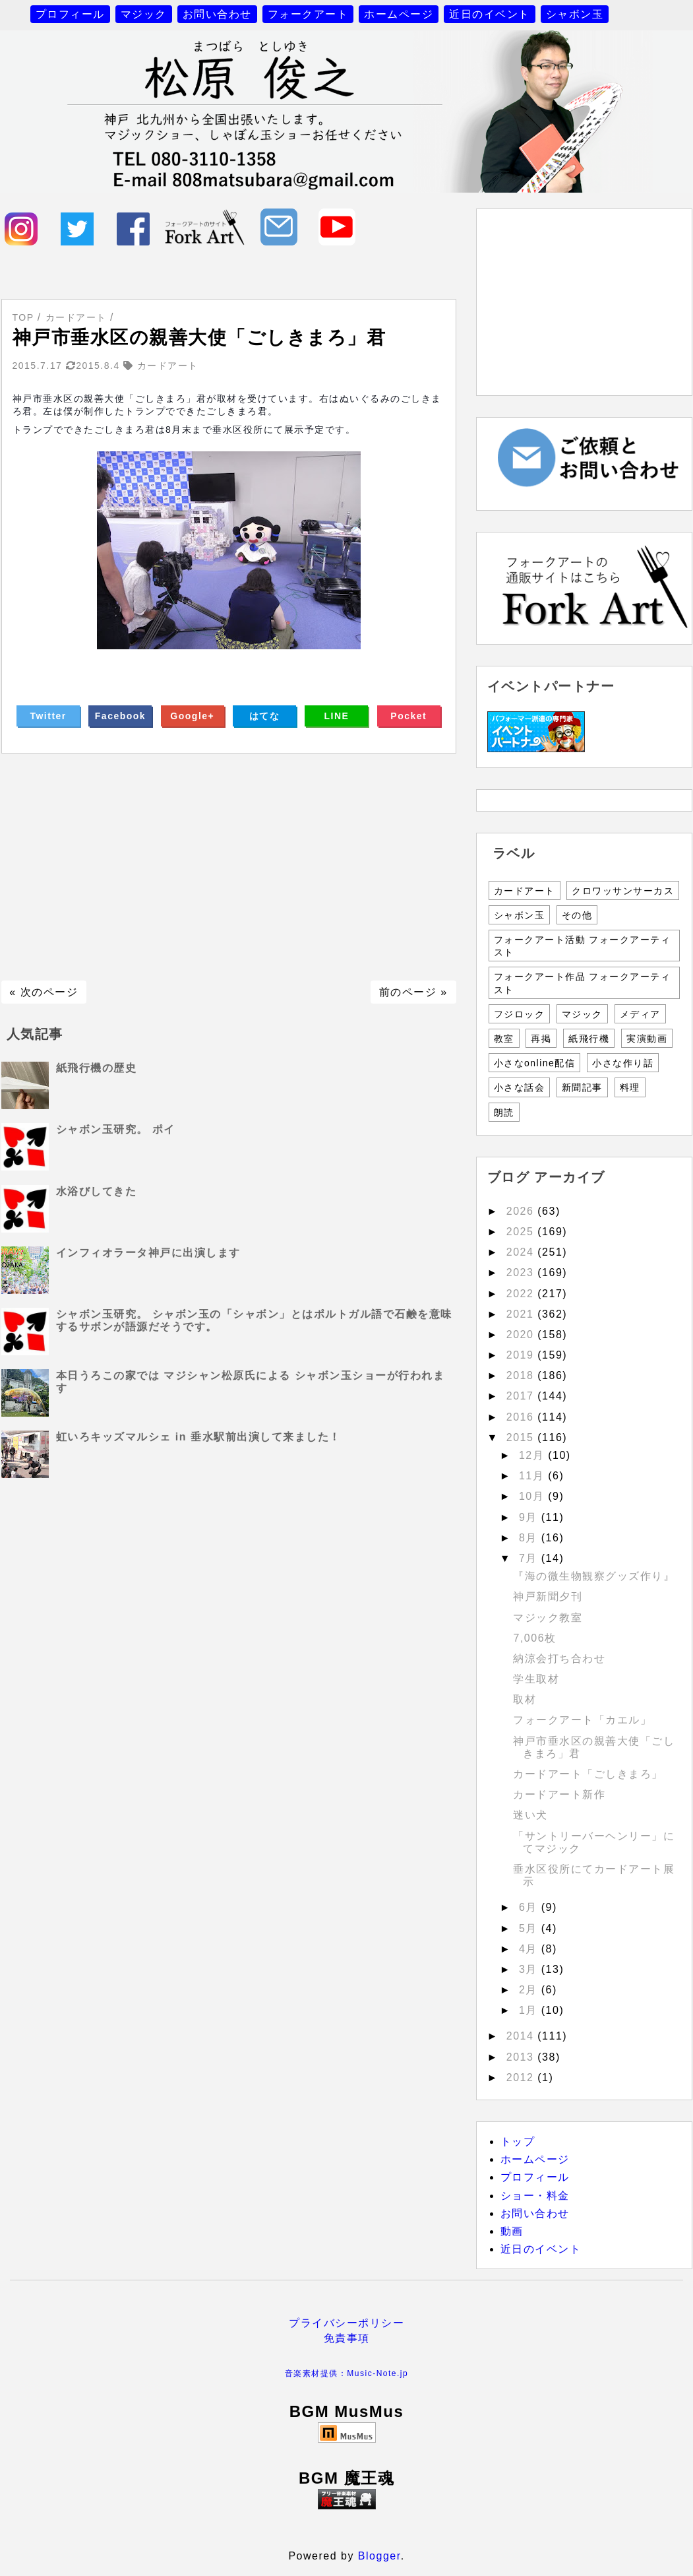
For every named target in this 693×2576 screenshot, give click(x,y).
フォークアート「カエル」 (582, 1719)
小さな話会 (519, 1087)
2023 (522, 1272)
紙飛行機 (588, 1038)
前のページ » (413, 992)
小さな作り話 (622, 1063)
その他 (577, 915)
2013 (522, 2057)
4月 (530, 1948)
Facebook (120, 716)
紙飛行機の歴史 (96, 1068)
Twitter (48, 716)
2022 (522, 1293)
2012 (522, 2077)
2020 (522, 1334)
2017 (522, 1395)
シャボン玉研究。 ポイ (115, 1129)
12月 (533, 1455)
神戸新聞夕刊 (547, 1596)
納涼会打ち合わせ (559, 1658)
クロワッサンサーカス (623, 891)
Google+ (192, 716)
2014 (522, 2036)
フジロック (519, 1014)
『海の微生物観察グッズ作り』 (594, 1576)
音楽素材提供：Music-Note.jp (346, 2373)
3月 (530, 1969)
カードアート (524, 891)
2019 (522, 1355)
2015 (522, 1437)
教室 (504, 1038)
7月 (530, 1558)
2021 (522, 1314)
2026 (522, 1211)
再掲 (541, 1038)
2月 (530, 1989)
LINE (336, 716)
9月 (530, 1517)
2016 (522, 1417)
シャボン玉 (575, 14)
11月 (533, 1475)
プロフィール (70, 14)
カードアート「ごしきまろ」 (588, 1774)
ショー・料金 (535, 2195)
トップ (517, 2141)
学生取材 (536, 1679)
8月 (530, 1537)
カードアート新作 (559, 1794)
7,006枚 (534, 1638)
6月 (530, 1907)
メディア (640, 1014)
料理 (630, 1087)
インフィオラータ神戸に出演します (148, 1252)
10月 (533, 1496)
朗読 (504, 1112)
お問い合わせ (217, 14)
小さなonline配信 (535, 1063)
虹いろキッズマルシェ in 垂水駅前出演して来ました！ (198, 1436)
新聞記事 (582, 1087)
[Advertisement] (228, 867)
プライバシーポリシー (346, 2323)
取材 (524, 1699)
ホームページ (398, 14)
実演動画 (646, 1038)
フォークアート (308, 14)
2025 (522, 1231)
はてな (264, 716)
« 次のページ (43, 992)
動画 (512, 2231)
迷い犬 (530, 1814)
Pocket (408, 716)
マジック (144, 14)
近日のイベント (489, 14)
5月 (530, 1928)
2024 (522, 1252)
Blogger (379, 2555)
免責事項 (347, 2338)
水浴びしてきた (96, 1191)
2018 (522, 1375)
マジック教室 (547, 1617)
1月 (530, 2010)
